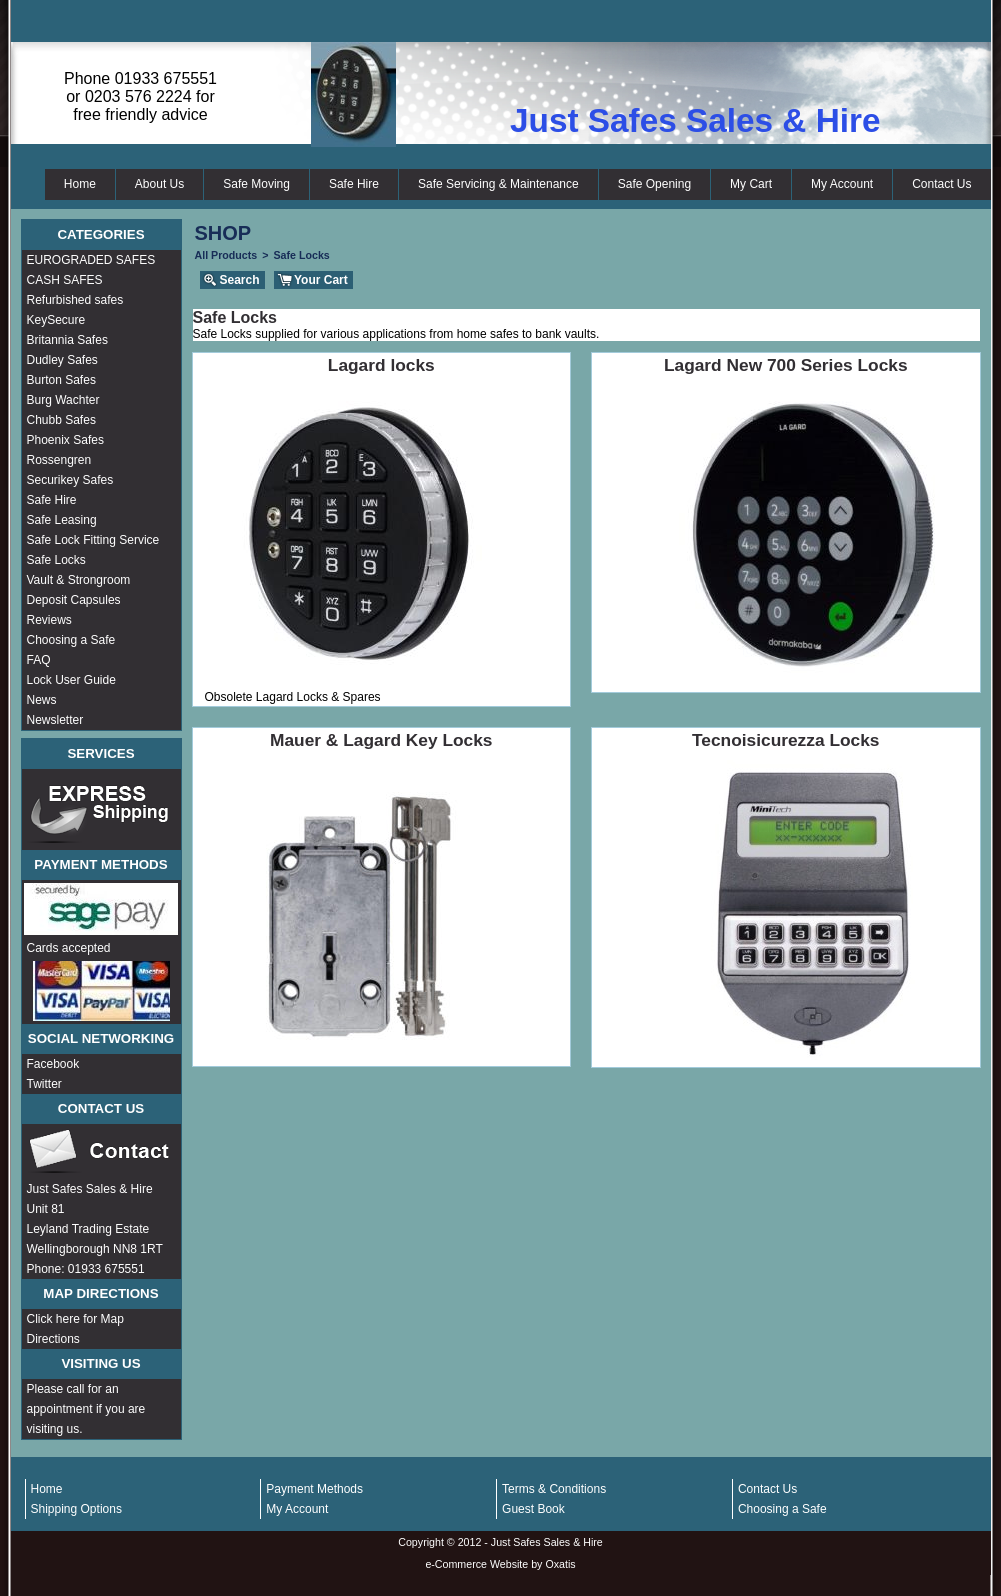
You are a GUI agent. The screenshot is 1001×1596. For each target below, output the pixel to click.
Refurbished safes (75, 300)
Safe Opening (654, 184)
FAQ (39, 660)
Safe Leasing (62, 520)
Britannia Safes (67, 340)
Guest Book (533, 1509)
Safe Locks (56, 560)
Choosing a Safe (71, 640)
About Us (159, 184)
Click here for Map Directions (75, 1329)
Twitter (44, 1084)
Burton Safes (61, 380)
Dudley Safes (62, 360)
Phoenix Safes (65, 440)
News (42, 700)
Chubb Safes (61, 420)
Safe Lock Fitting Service (93, 540)
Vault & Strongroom (79, 580)
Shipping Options (76, 1509)
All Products (226, 255)
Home (80, 184)
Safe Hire (354, 184)
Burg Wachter (63, 400)
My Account (842, 184)
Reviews (49, 620)
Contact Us (941, 184)
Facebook (53, 1064)
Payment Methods (314, 1489)
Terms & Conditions (554, 1489)
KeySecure (56, 320)
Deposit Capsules (74, 600)
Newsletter (55, 720)
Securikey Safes (70, 480)
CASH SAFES (65, 280)
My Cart (751, 184)
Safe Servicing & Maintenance (498, 184)
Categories (100, 234)
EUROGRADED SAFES (91, 260)
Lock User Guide (71, 680)
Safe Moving (256, 184)
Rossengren (59, 460)
